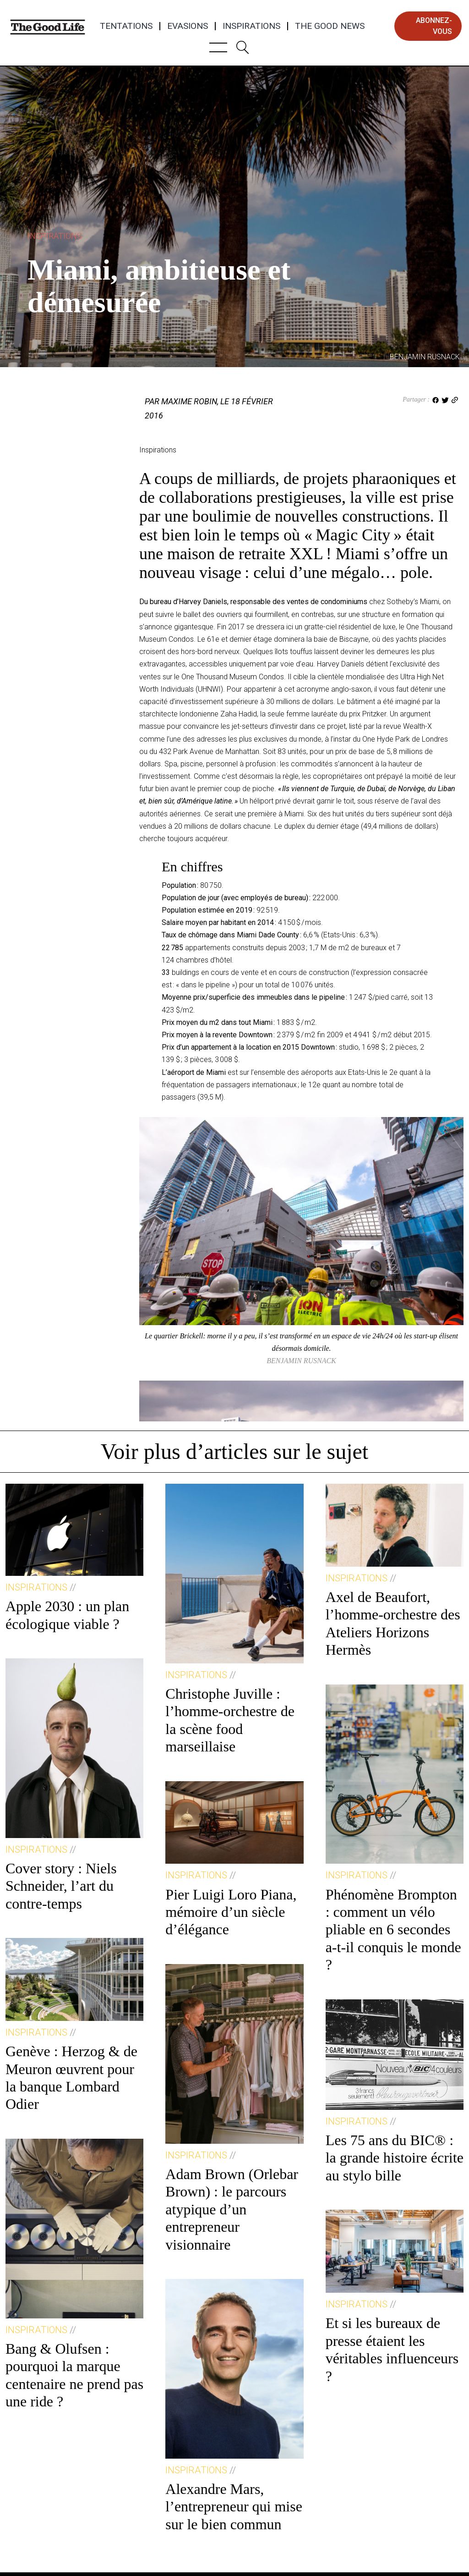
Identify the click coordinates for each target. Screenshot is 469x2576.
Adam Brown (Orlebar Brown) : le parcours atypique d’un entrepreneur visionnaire (231, 2209)
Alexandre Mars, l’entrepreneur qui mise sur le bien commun (233, 2506)
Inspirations (251, 26)
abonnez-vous (434, 26)
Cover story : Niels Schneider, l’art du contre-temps (61, 1886)
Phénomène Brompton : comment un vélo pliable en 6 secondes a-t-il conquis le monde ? (393, 1929)
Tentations (126, 26)
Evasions (187, 26)
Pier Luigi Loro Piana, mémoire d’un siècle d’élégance (230, 1912)
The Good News (330, 26)
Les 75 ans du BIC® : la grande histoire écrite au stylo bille (395, 2158)
